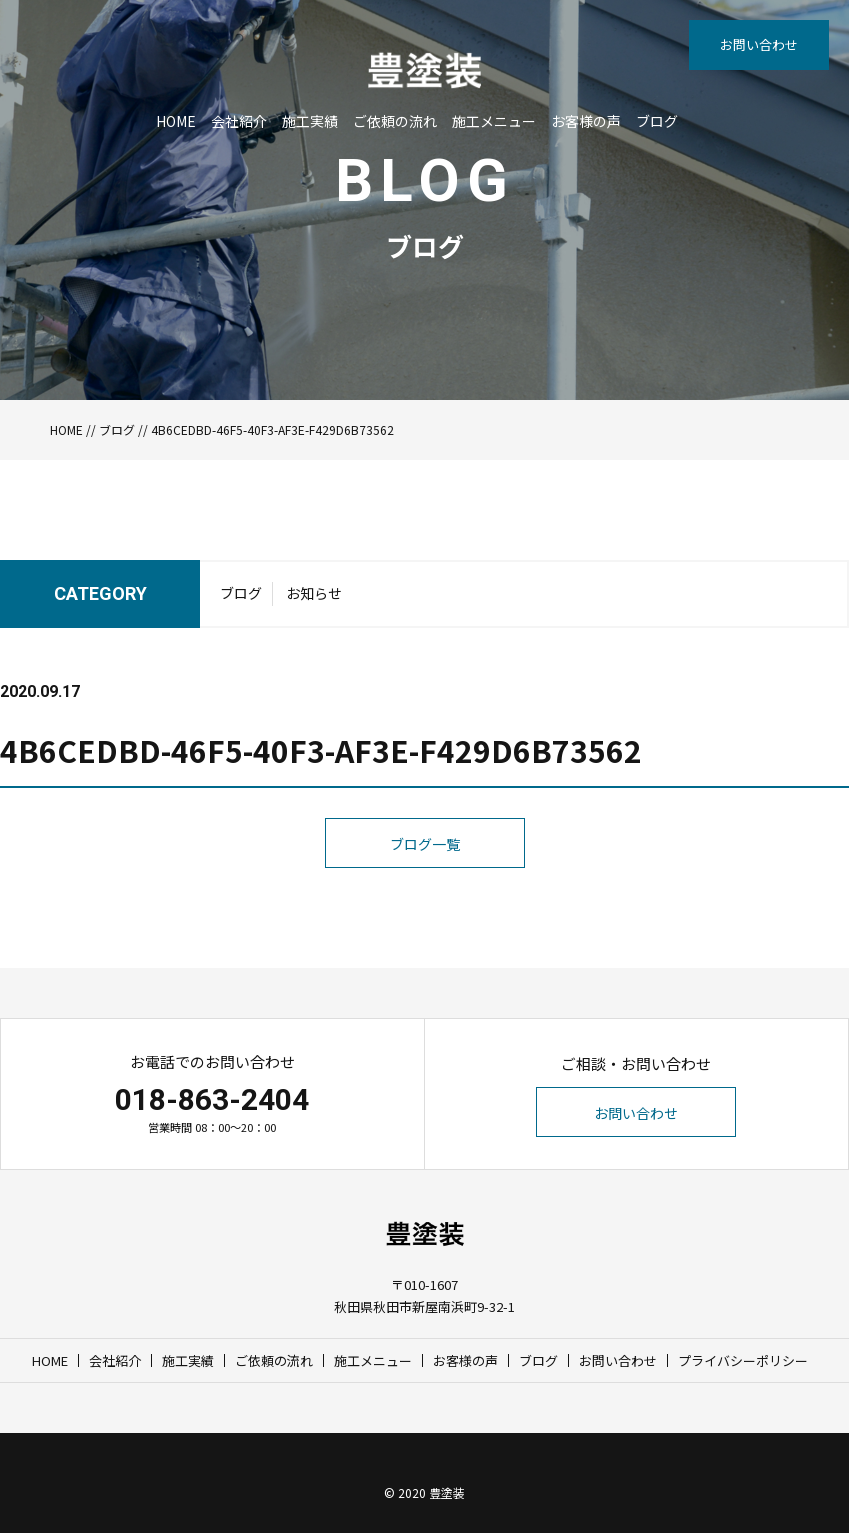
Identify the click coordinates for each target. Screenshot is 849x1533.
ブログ (657, 121)
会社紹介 (239, 121)
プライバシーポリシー (743, 1360)
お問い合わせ (759, 44)
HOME (176, 121)
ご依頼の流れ (395, 121)
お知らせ (314, 593)
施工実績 (310, 121)
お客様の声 (586, 121)
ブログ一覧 (425, 844)
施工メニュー (494, 121)
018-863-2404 (212, 1099)
